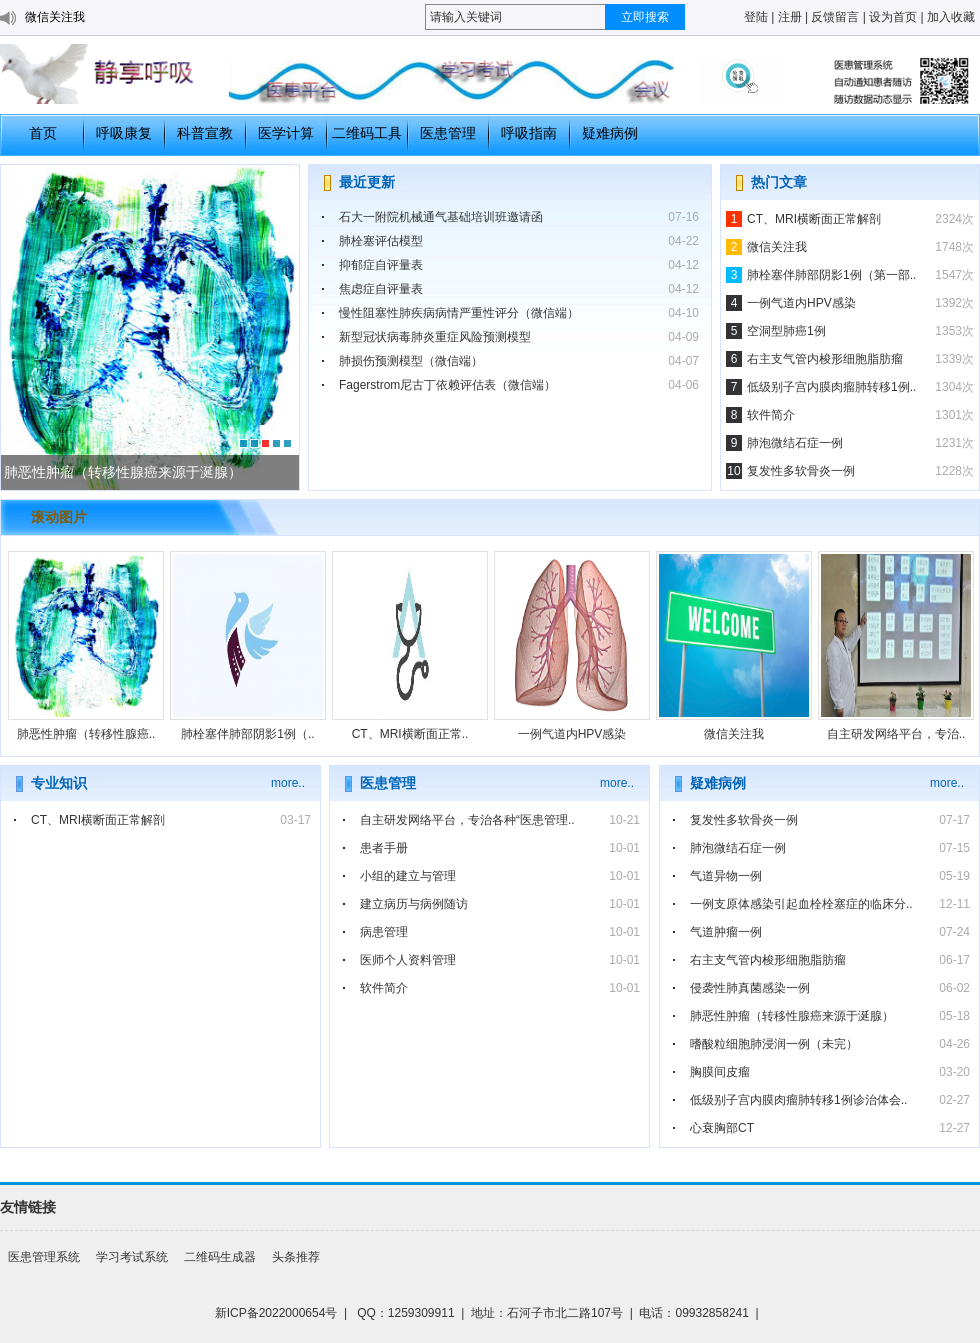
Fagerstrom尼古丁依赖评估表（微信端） (447, 385)
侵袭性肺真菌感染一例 (750, 988)
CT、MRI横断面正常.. (410, 734)
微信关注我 (55, 17)
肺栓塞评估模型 (381, 241)
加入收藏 (951, 17)
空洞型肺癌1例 (786, 331)
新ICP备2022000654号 (276, 1313)
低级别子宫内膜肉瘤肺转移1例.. (831, 387)
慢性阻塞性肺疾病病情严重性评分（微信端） (459, 313)
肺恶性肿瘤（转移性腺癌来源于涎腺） (792, 1016)
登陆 (756, 17)
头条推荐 (296, 1257)
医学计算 (286, 133)
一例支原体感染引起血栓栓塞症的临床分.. (801, 904)
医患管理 (448, 133)
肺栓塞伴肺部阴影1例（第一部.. (831, 275)
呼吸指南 (529, 133)
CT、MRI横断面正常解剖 (814, 219)
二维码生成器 (220, 1257)
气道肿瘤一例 (726, 932)
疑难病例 (610, 133)
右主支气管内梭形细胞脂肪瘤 (825, 359)
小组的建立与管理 (408, 876)
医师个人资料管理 (408, 960)
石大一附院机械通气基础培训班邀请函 (441, 217)
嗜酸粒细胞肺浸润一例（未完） (774, 1044)
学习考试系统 (132, 1257)
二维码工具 (367, 133)
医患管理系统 (44, 1257)
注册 (790, 17)
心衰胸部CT (722, 1128)
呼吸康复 (124, 133)
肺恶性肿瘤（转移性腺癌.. (86, 734)
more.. (288, 783)
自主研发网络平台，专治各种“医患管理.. (467, 820)
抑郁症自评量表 (381, 265)
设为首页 (893, 17)
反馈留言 (835, 17)
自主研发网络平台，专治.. (896, 734)
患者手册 (384, 848)
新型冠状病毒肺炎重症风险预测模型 (435, 337)
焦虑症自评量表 (381, 289)
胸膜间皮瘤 (720, 1072)
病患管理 (384, 932)
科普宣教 (205, 133)
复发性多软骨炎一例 (801, 471)
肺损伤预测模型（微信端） (411, 361)
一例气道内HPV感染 (801, 303)
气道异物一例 (726, 876)
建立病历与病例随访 (414, 904)
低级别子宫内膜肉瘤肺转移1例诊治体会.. (798, 1100)
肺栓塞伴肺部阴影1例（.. (247, 734)
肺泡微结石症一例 (795, 443)
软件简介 (771, 415)
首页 (43, 133)
